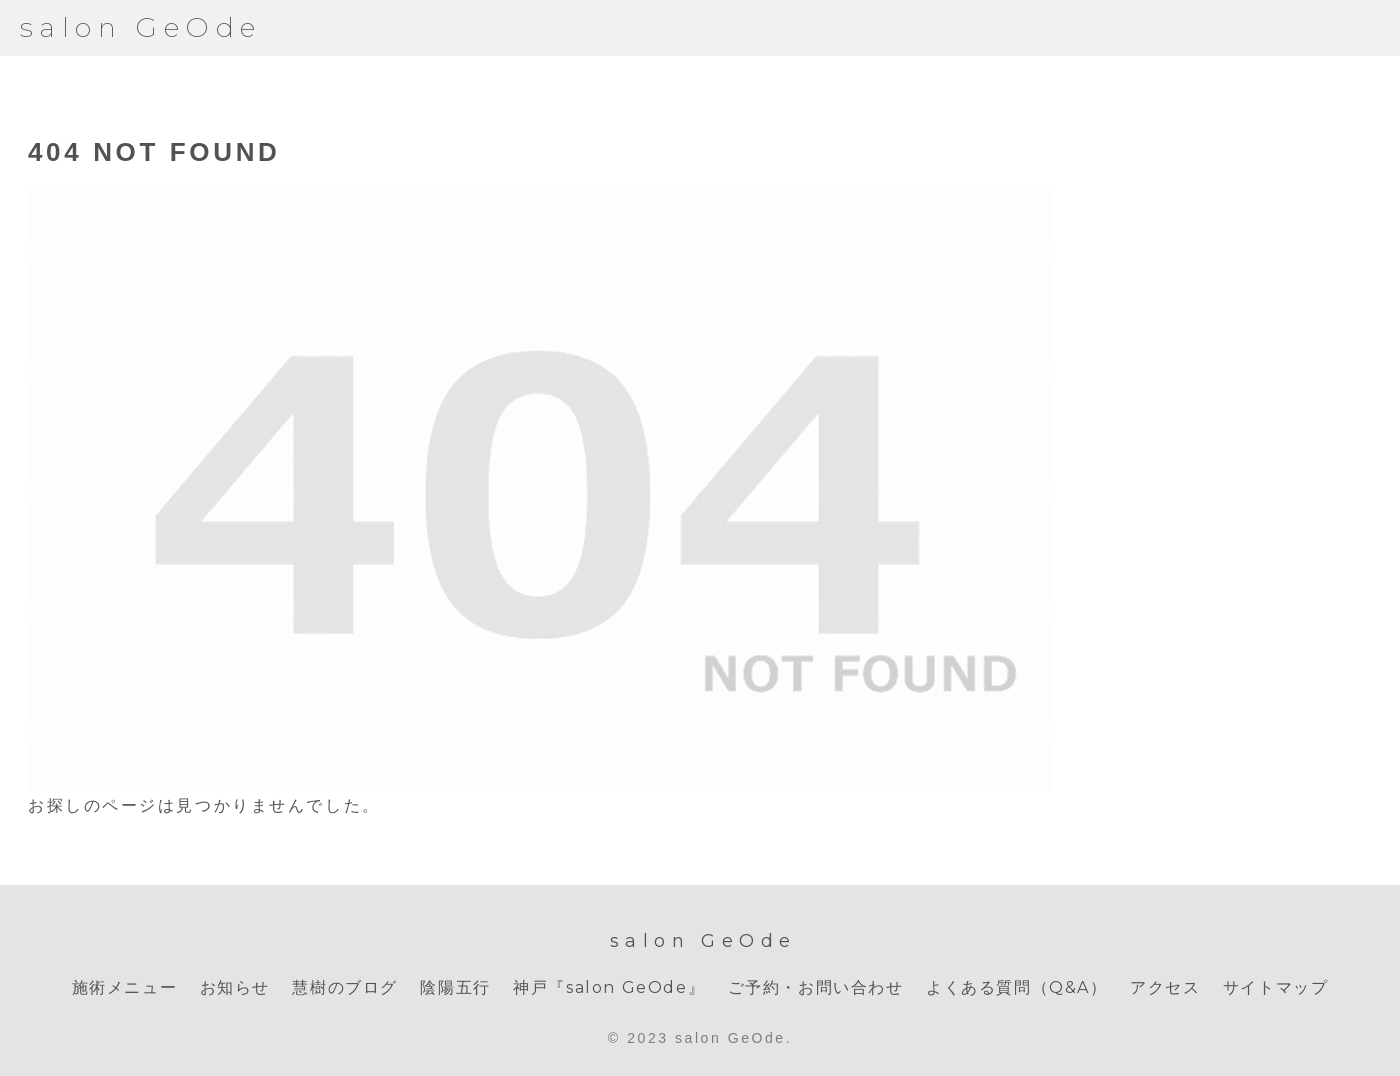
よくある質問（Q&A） (1017, 987)
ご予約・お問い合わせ (816, 987)
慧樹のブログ (345, 987)
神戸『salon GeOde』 (609, 987)
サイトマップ (1276, 987)
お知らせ (235, 987)
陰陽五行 (455, 987)
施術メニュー (125, 987)
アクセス (1165, 987)
